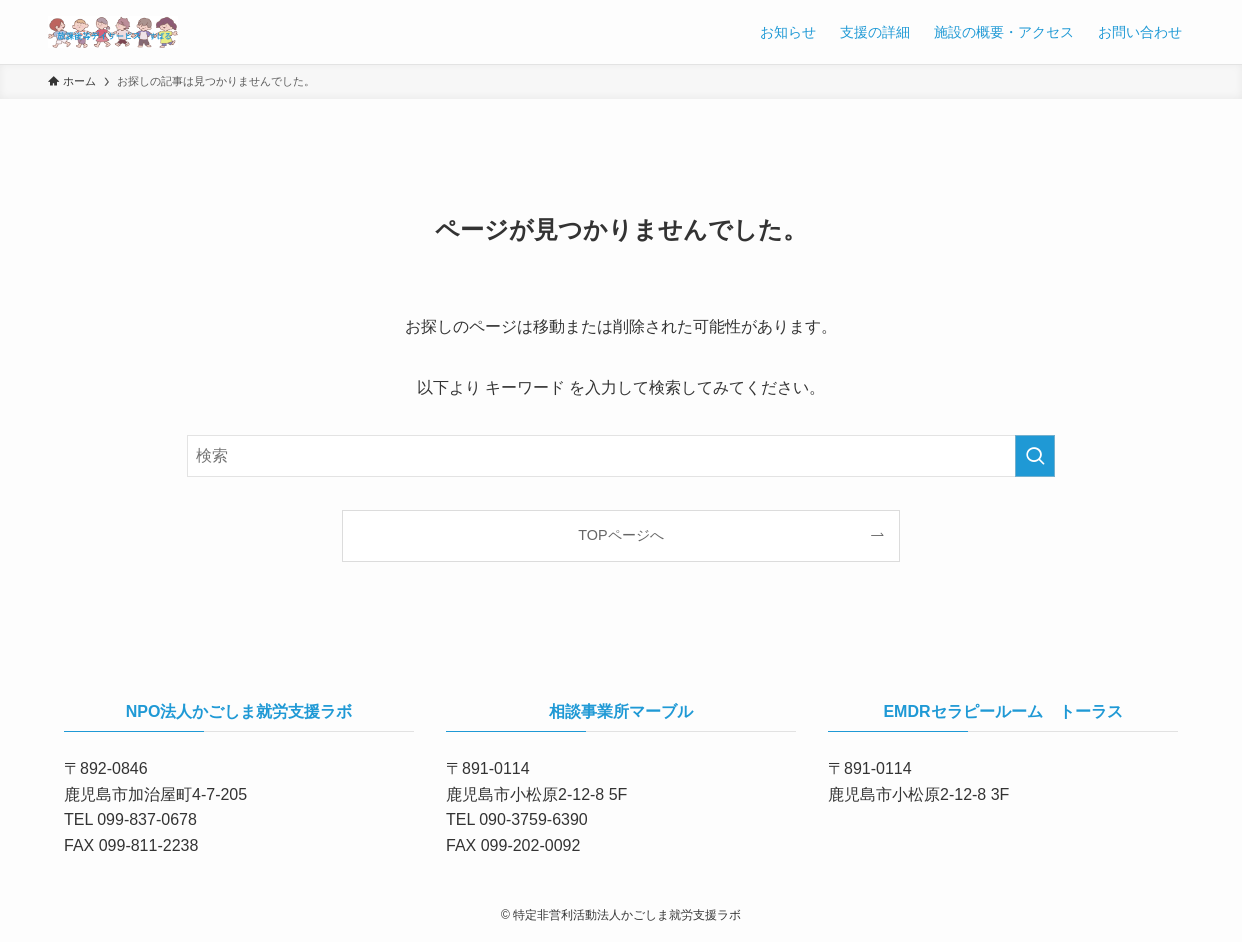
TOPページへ (620, 535)
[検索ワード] (621, 456)
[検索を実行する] (1035, 456)
